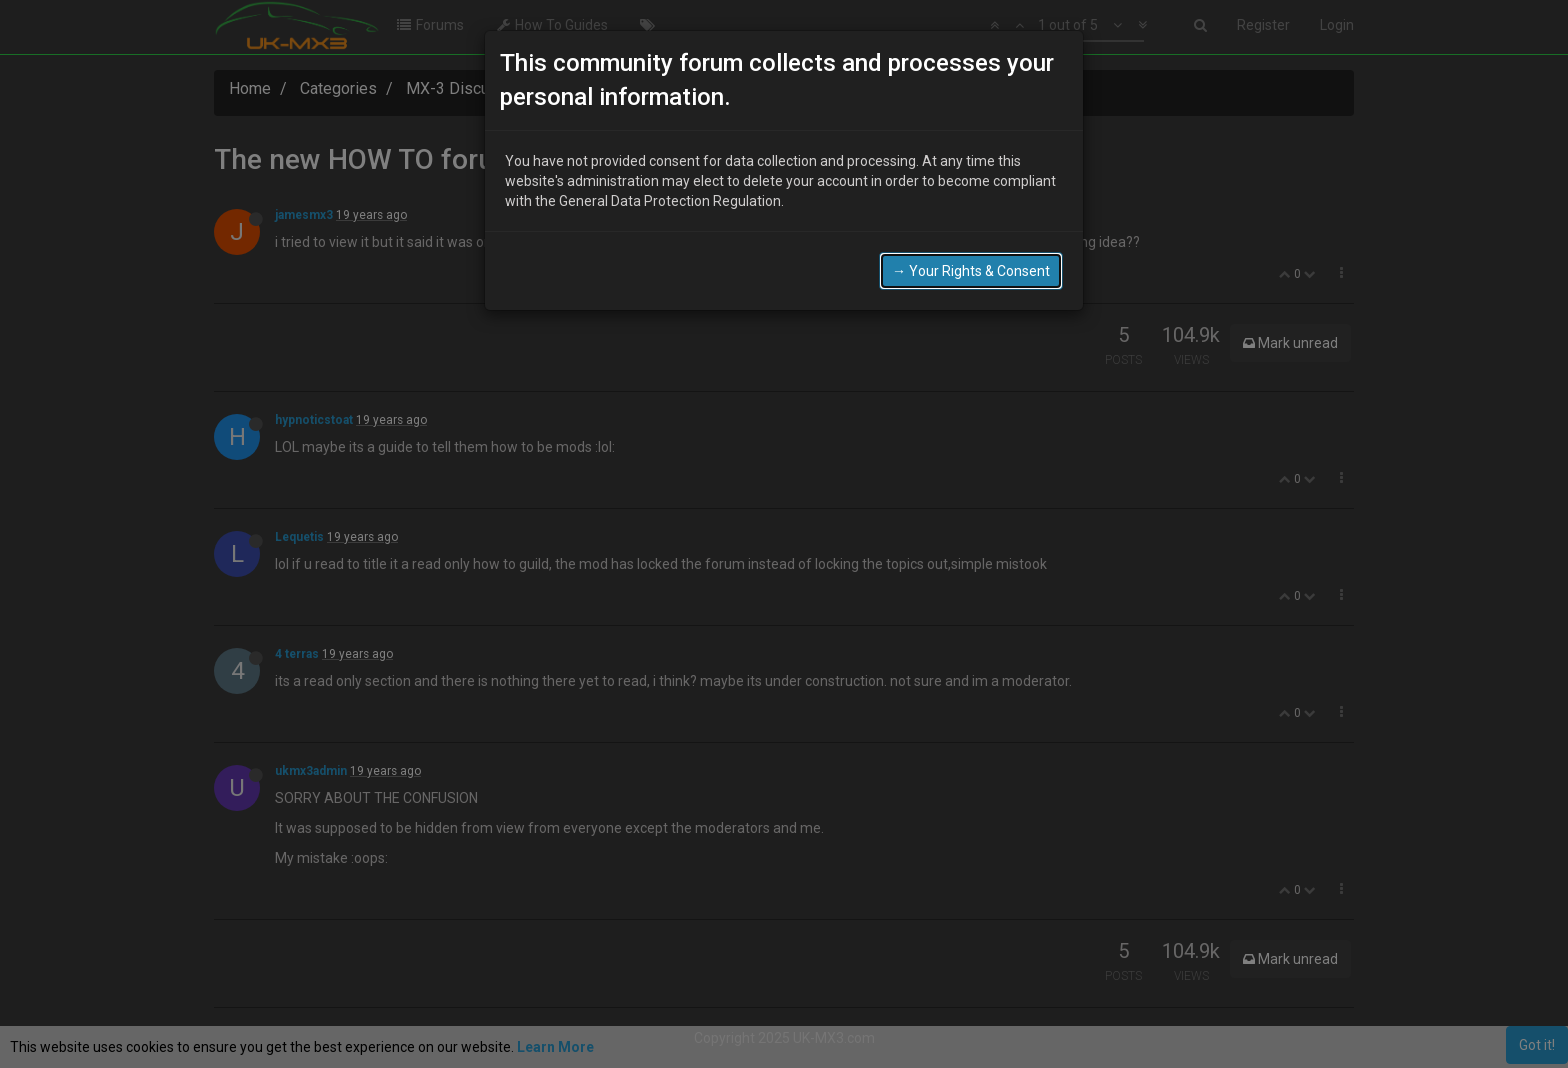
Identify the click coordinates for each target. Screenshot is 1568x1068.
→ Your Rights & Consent (971, 267)
